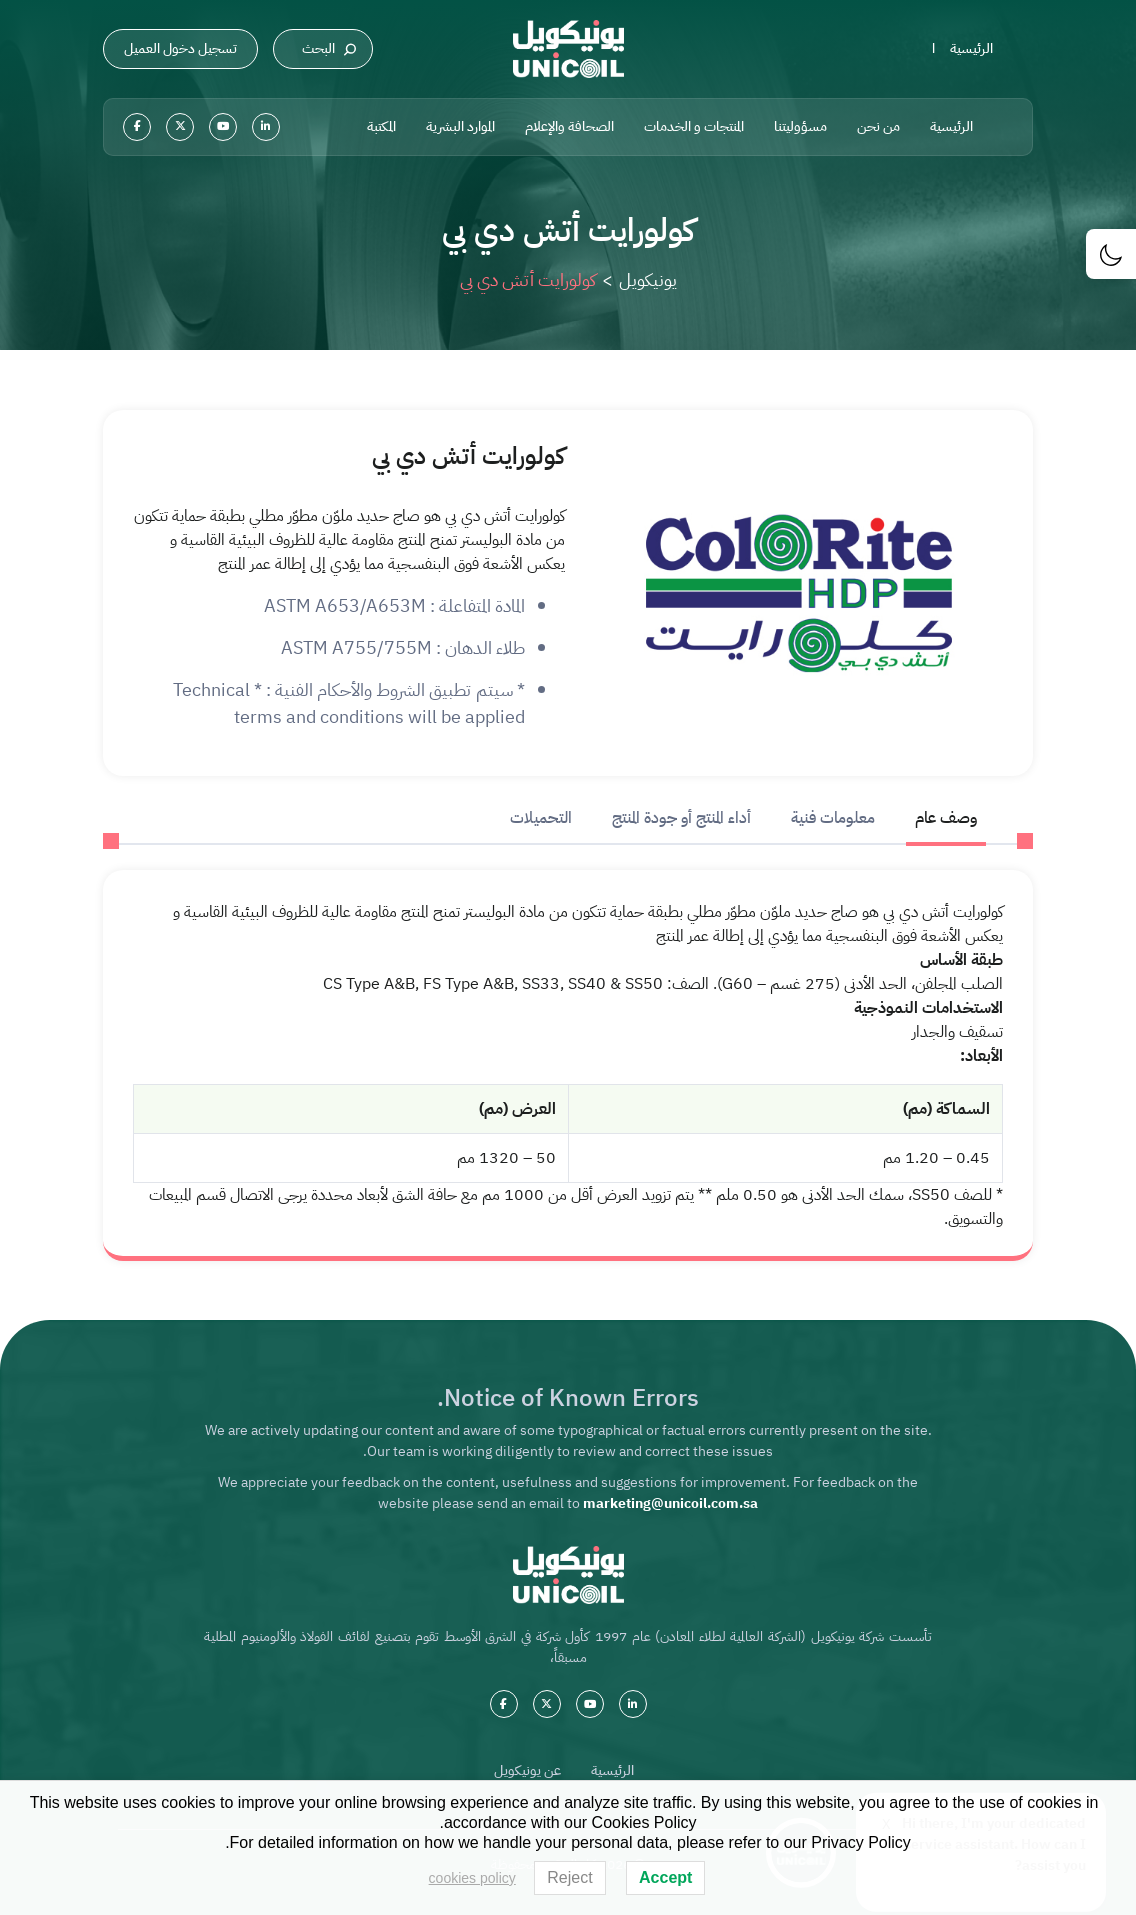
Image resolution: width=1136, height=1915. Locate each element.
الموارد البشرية (460, 126)
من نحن (878, 126)
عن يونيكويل (527, 1770)
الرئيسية (971, 48)
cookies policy (472, 1878)
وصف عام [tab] (946, 818)
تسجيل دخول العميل (180, 48)
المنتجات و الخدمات (694, 126)
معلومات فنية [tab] (833, 818)
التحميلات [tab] (541, 818)
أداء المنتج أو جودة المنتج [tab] (681, 818)
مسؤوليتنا (800, 126)
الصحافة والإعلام (569, 126)
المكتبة (381, 126)
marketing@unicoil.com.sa (670, 1503)
